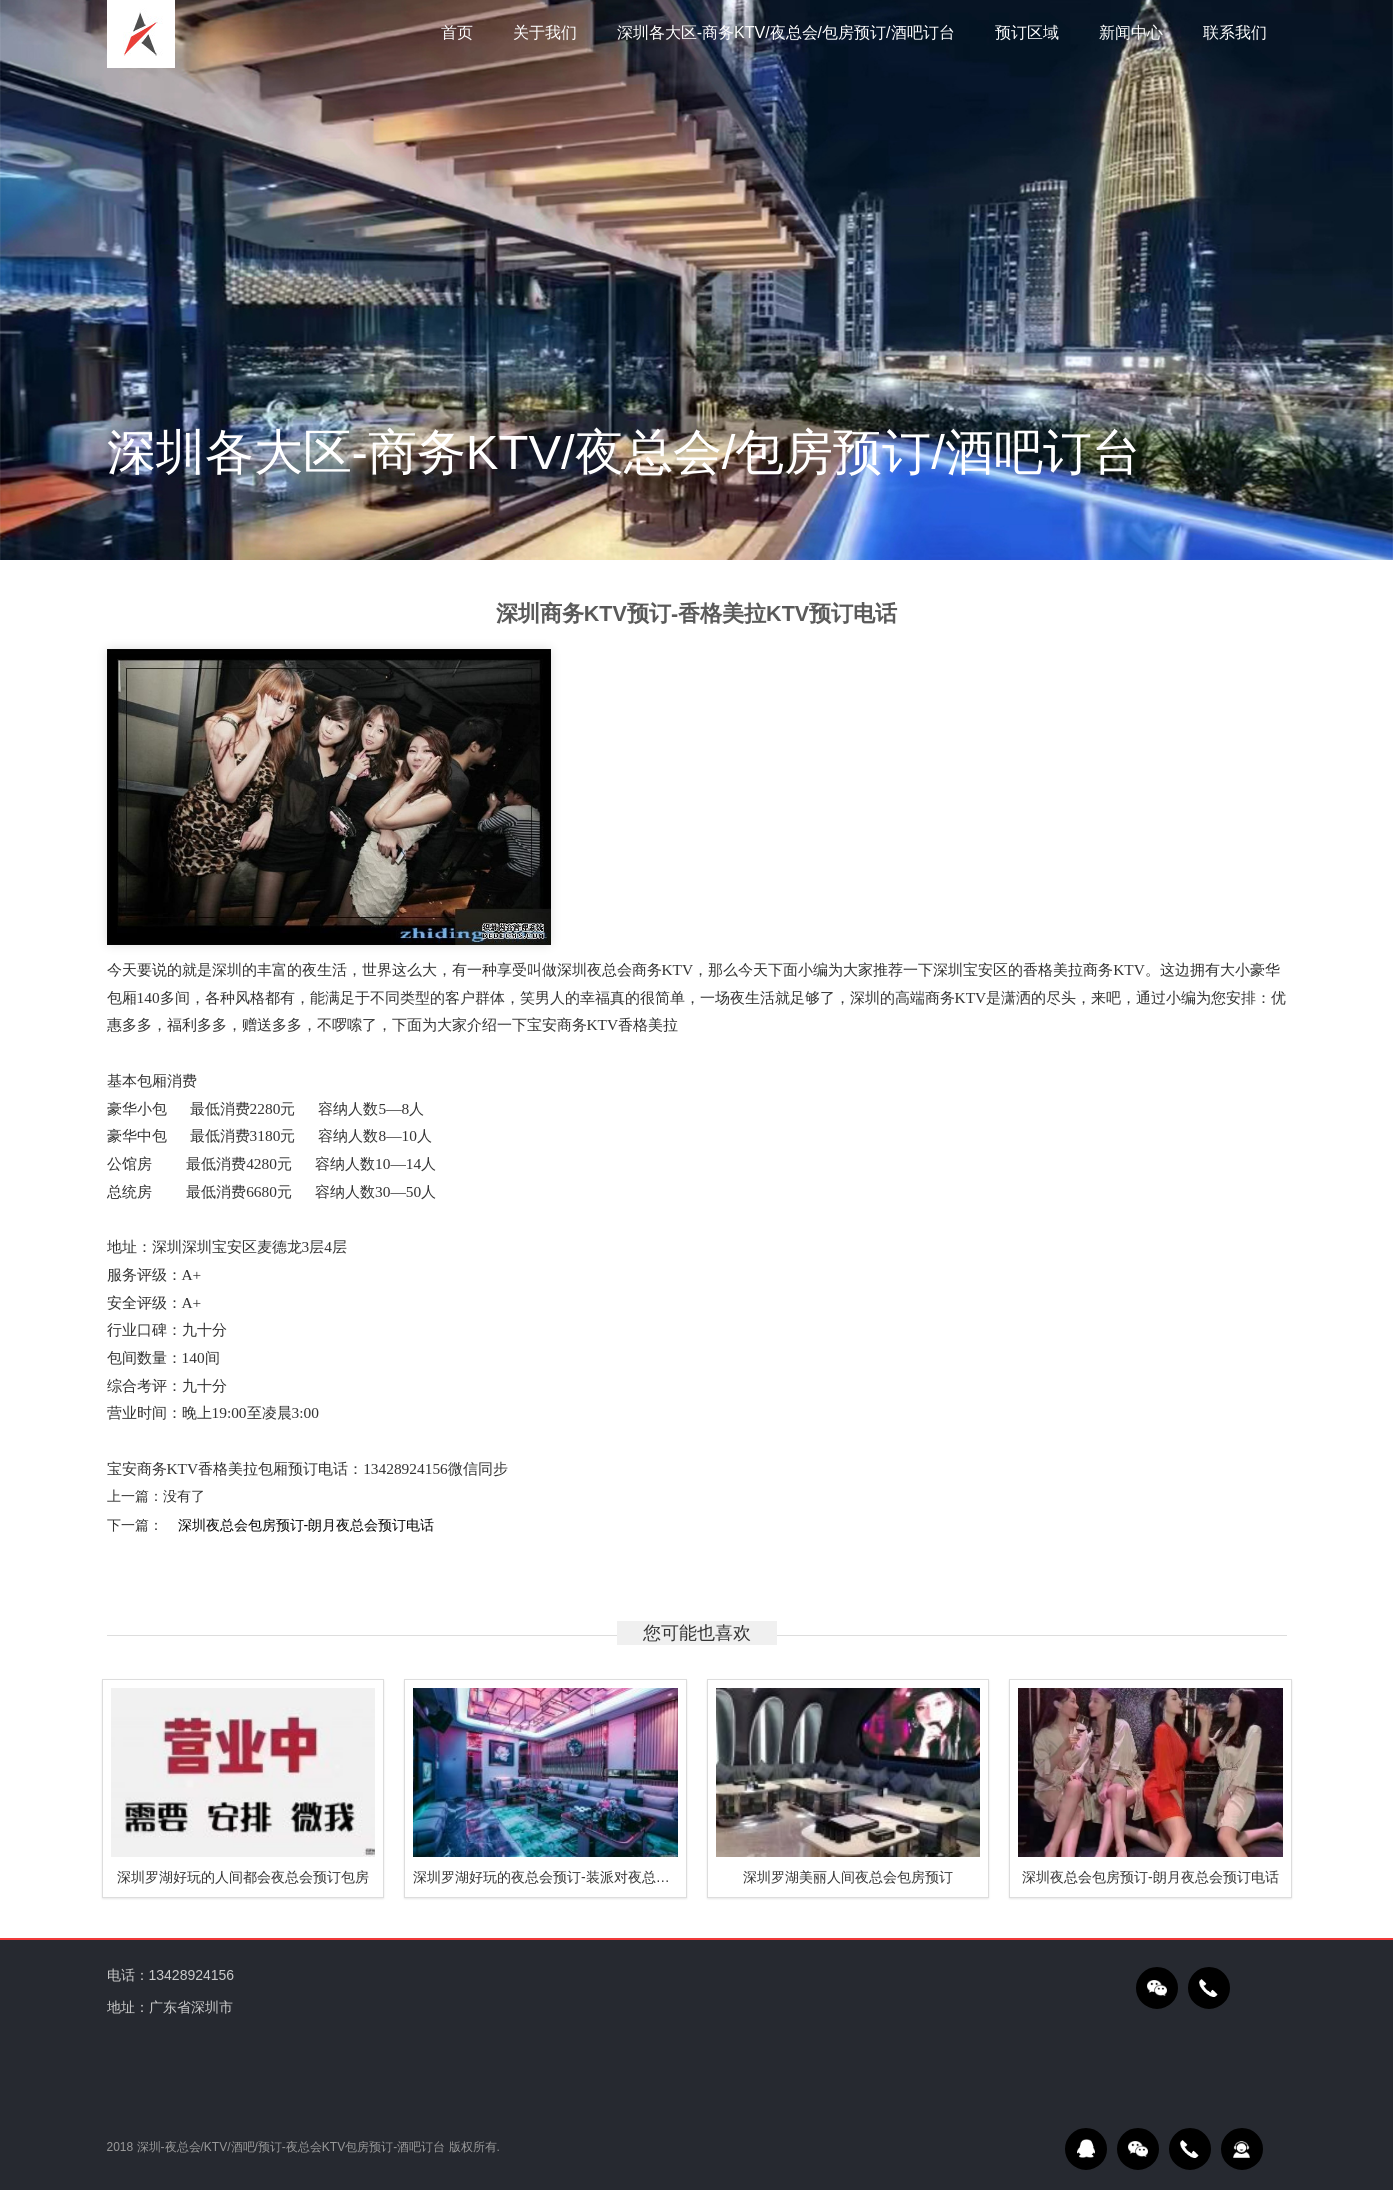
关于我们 (545, 32)
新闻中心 (1131, 32)
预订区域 (1027, 32)
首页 (457, 32)
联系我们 (1235, 32)
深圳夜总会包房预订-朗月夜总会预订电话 (306, 1525)
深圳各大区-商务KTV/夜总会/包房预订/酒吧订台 (786, 32)
